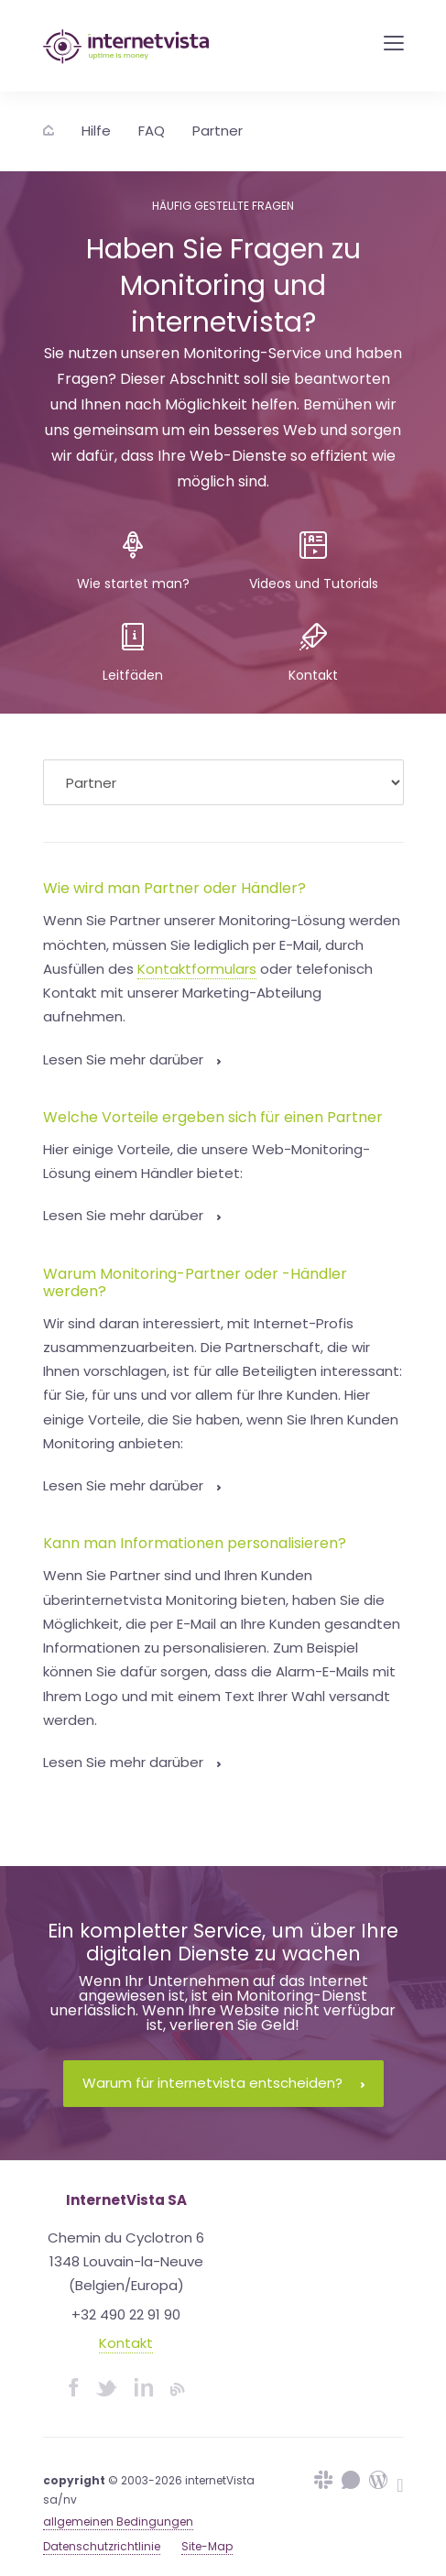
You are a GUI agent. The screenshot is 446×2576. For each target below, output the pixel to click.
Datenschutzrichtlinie (101, 2546)
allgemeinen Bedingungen (118, 2521)
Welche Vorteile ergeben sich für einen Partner (213, 1117)
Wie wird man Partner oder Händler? (174, 888)
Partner (217, 130)
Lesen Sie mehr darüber (132, 1059)
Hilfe (96, 130)
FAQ (151, 130)
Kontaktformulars (196, 968)
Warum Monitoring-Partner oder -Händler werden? (195, 1282)
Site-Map (207, 2546)
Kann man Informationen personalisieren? (194, 1543)
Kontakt (126, 2342)
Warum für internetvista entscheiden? (223, 2082)
